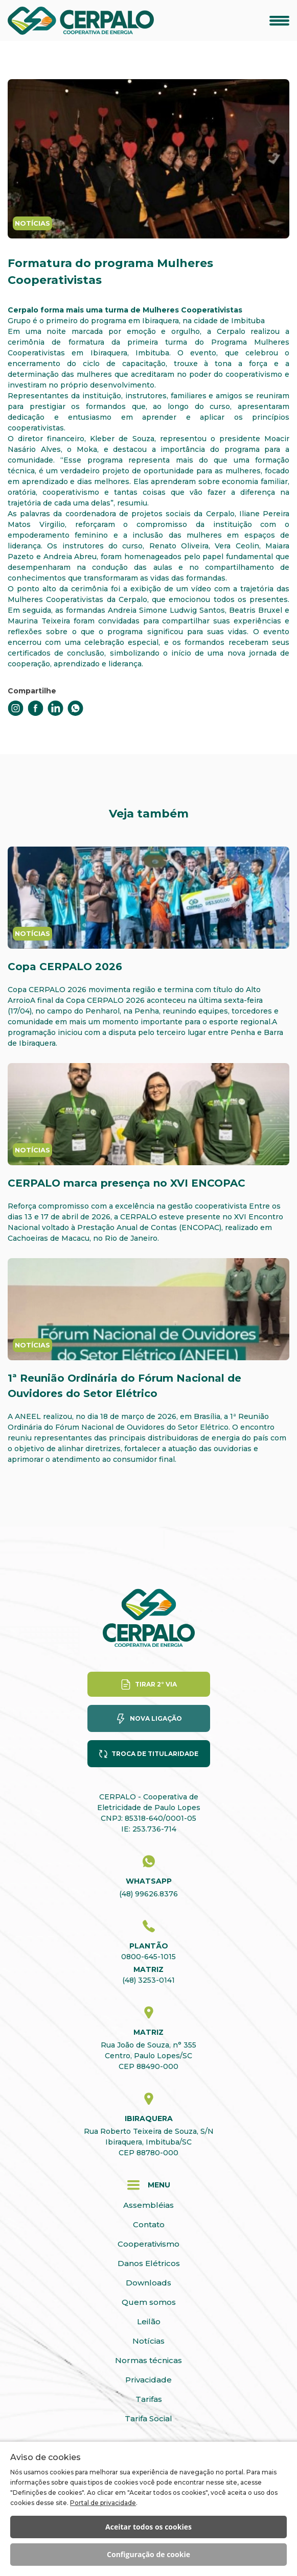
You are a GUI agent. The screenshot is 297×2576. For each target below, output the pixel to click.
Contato (149, 2224)
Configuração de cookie (148, 2554)
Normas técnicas (148, 2360)
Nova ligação (156, 1718)
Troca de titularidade (154, 1754)
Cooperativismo (148, 2244)
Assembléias (148, 2205)
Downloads (148, 2283)
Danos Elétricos (149, 2263)
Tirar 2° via (156, 1684)
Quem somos (149, 2302)
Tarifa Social (148, 2418)
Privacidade (148, 2380)
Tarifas (148, 2399)
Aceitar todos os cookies (148, 2527)
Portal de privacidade (103, 2503)
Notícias (148, 2341)
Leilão (149, 2321)
